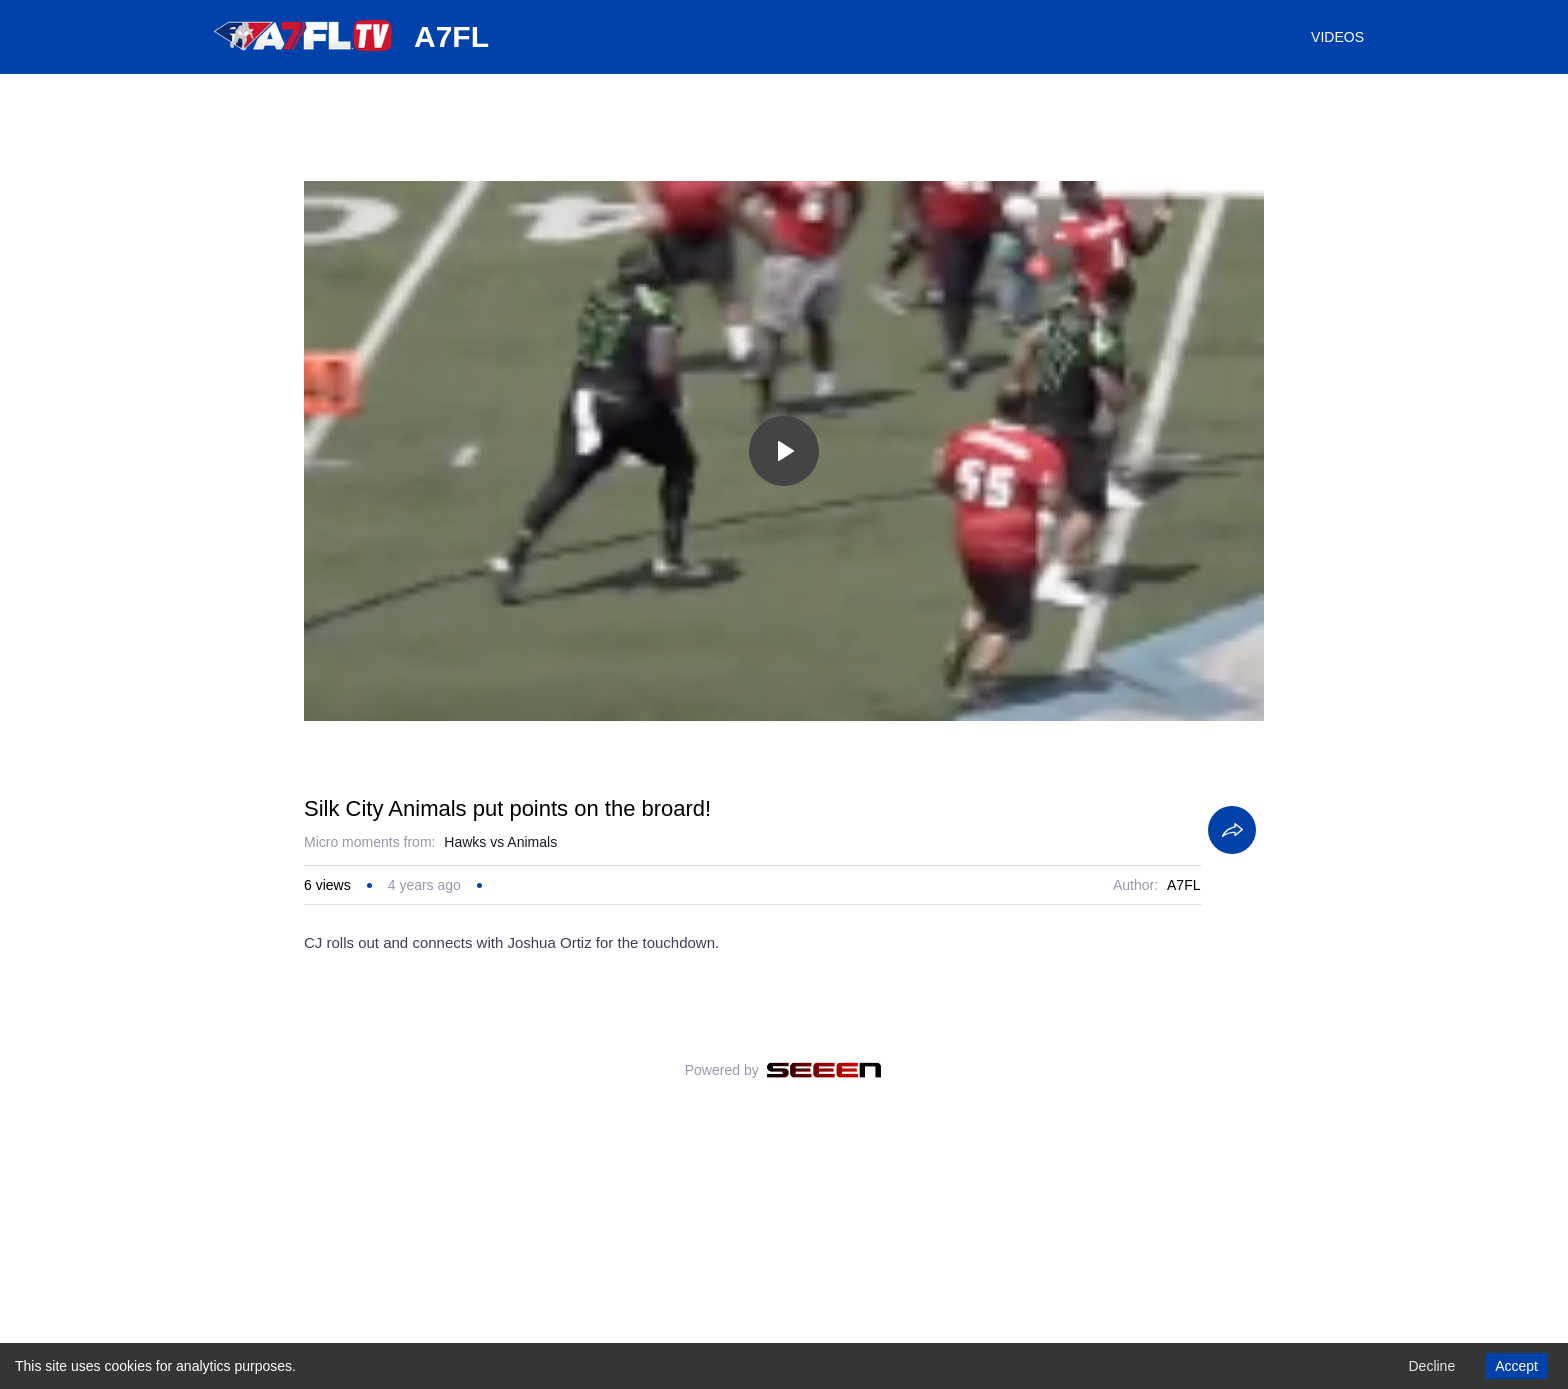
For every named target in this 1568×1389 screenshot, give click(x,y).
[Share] (1232, 1075)
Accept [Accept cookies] (1516, 1366)
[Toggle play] (784, 451)
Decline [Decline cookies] (1431, 1366)
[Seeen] (824, 1315)
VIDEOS (1337, 37)
